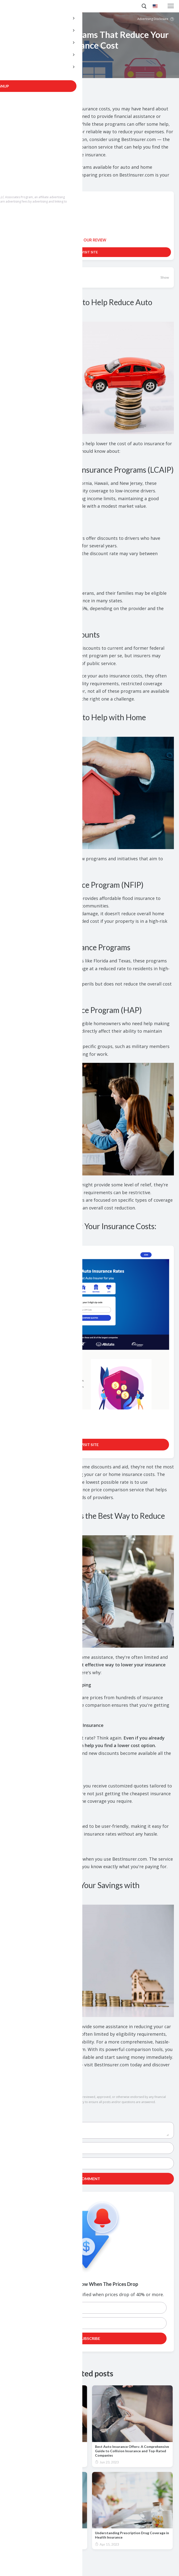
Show (164, 277)
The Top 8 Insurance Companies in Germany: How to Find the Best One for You (44, 2448)
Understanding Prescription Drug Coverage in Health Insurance (132, 2535)
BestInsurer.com (58, 1672)
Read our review (89, 240)
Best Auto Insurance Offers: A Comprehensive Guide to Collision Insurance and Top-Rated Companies (132, 2450)
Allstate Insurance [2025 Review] (35, 2533)
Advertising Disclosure (155, 19)
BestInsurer (65, 214)
